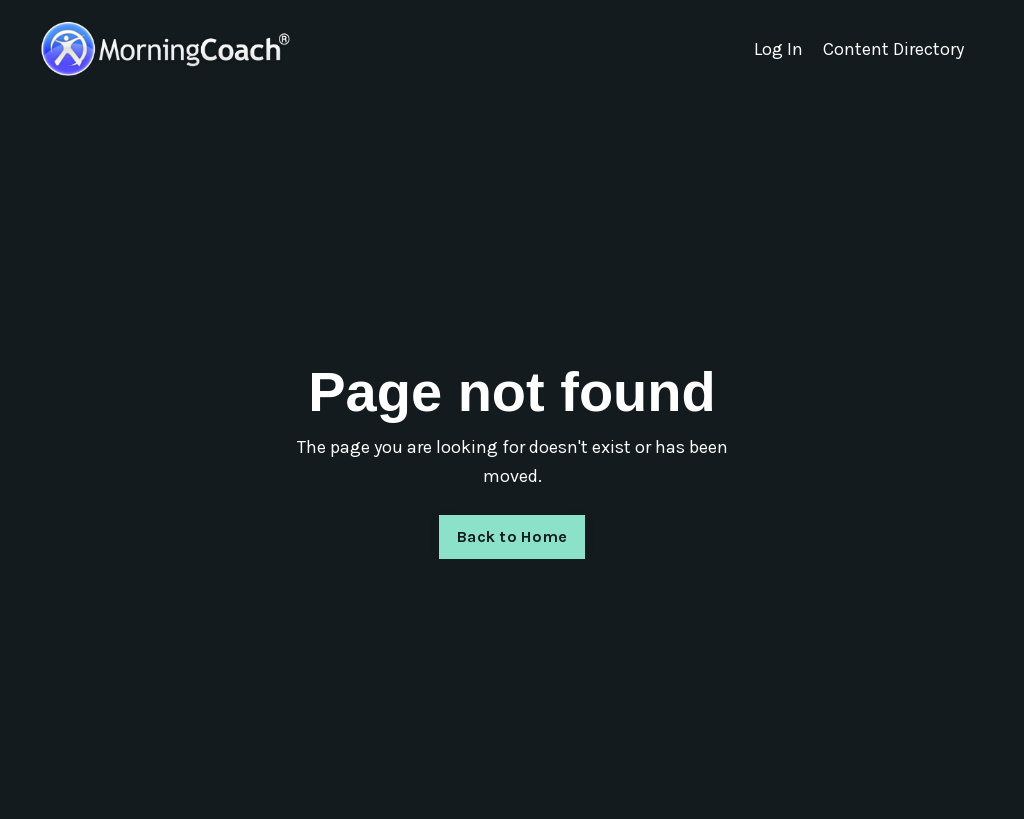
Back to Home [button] (512, 536)
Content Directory (893, 49)
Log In (778, 49)
